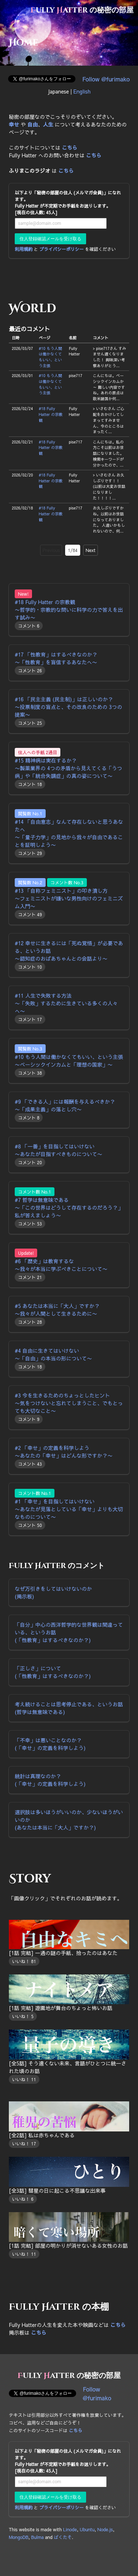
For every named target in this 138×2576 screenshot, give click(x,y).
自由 (32, 124)
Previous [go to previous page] (51, 550)
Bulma (37, 2537)
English (82, 91)
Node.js (105, 2529)
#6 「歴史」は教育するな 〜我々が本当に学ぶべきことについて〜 (61, 1264)
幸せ (14, 124)
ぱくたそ (63, 2537)
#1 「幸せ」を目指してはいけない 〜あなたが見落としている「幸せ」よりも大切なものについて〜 (69, 1509)
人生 (48, 124)
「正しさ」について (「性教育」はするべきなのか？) (53, 1672)
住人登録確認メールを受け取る (50, 238)
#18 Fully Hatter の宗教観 (51, 414)
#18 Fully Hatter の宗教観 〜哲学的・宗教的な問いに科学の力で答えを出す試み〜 (69, 609)
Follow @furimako (106, 79)
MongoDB (18, 2537)
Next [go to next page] (90, 550)
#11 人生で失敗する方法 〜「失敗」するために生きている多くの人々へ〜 (66, 1003)
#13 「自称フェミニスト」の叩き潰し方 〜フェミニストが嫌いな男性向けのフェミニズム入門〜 (69, 898)
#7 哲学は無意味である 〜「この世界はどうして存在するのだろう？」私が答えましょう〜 (69, 1207)
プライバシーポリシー (61, 249)
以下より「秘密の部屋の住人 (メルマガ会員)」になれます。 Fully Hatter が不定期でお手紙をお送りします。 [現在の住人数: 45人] (68, 202)
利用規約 (23, 249)
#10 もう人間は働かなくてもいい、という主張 (50, 357)
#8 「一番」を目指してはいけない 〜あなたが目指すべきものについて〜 (58, 1150)
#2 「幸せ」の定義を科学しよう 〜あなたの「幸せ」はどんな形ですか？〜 (64, 1451)
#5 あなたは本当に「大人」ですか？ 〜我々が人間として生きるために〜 (57, 1309)
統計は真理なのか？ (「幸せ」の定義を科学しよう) (50, 1779)
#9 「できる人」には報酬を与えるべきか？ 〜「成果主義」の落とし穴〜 (65, 1105)
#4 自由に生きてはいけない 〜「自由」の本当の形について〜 (53, 1354)
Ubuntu (86, 2529)
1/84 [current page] (72, 550)
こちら (69, 147)
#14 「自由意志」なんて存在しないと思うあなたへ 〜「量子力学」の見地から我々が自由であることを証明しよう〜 (69, 833)
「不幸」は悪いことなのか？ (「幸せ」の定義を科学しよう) (50, 1743)
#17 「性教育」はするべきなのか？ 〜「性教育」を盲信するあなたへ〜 (56, 658)
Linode (70, 2529)
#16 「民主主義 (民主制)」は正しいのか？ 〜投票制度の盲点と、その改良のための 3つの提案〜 (68, 706)
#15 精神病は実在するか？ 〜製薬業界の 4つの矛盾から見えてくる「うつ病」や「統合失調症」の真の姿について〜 (68, 768)
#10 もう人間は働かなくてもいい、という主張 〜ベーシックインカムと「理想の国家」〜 (69, 1060)
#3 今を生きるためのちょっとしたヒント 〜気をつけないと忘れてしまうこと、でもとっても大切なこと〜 (69, 1403)
